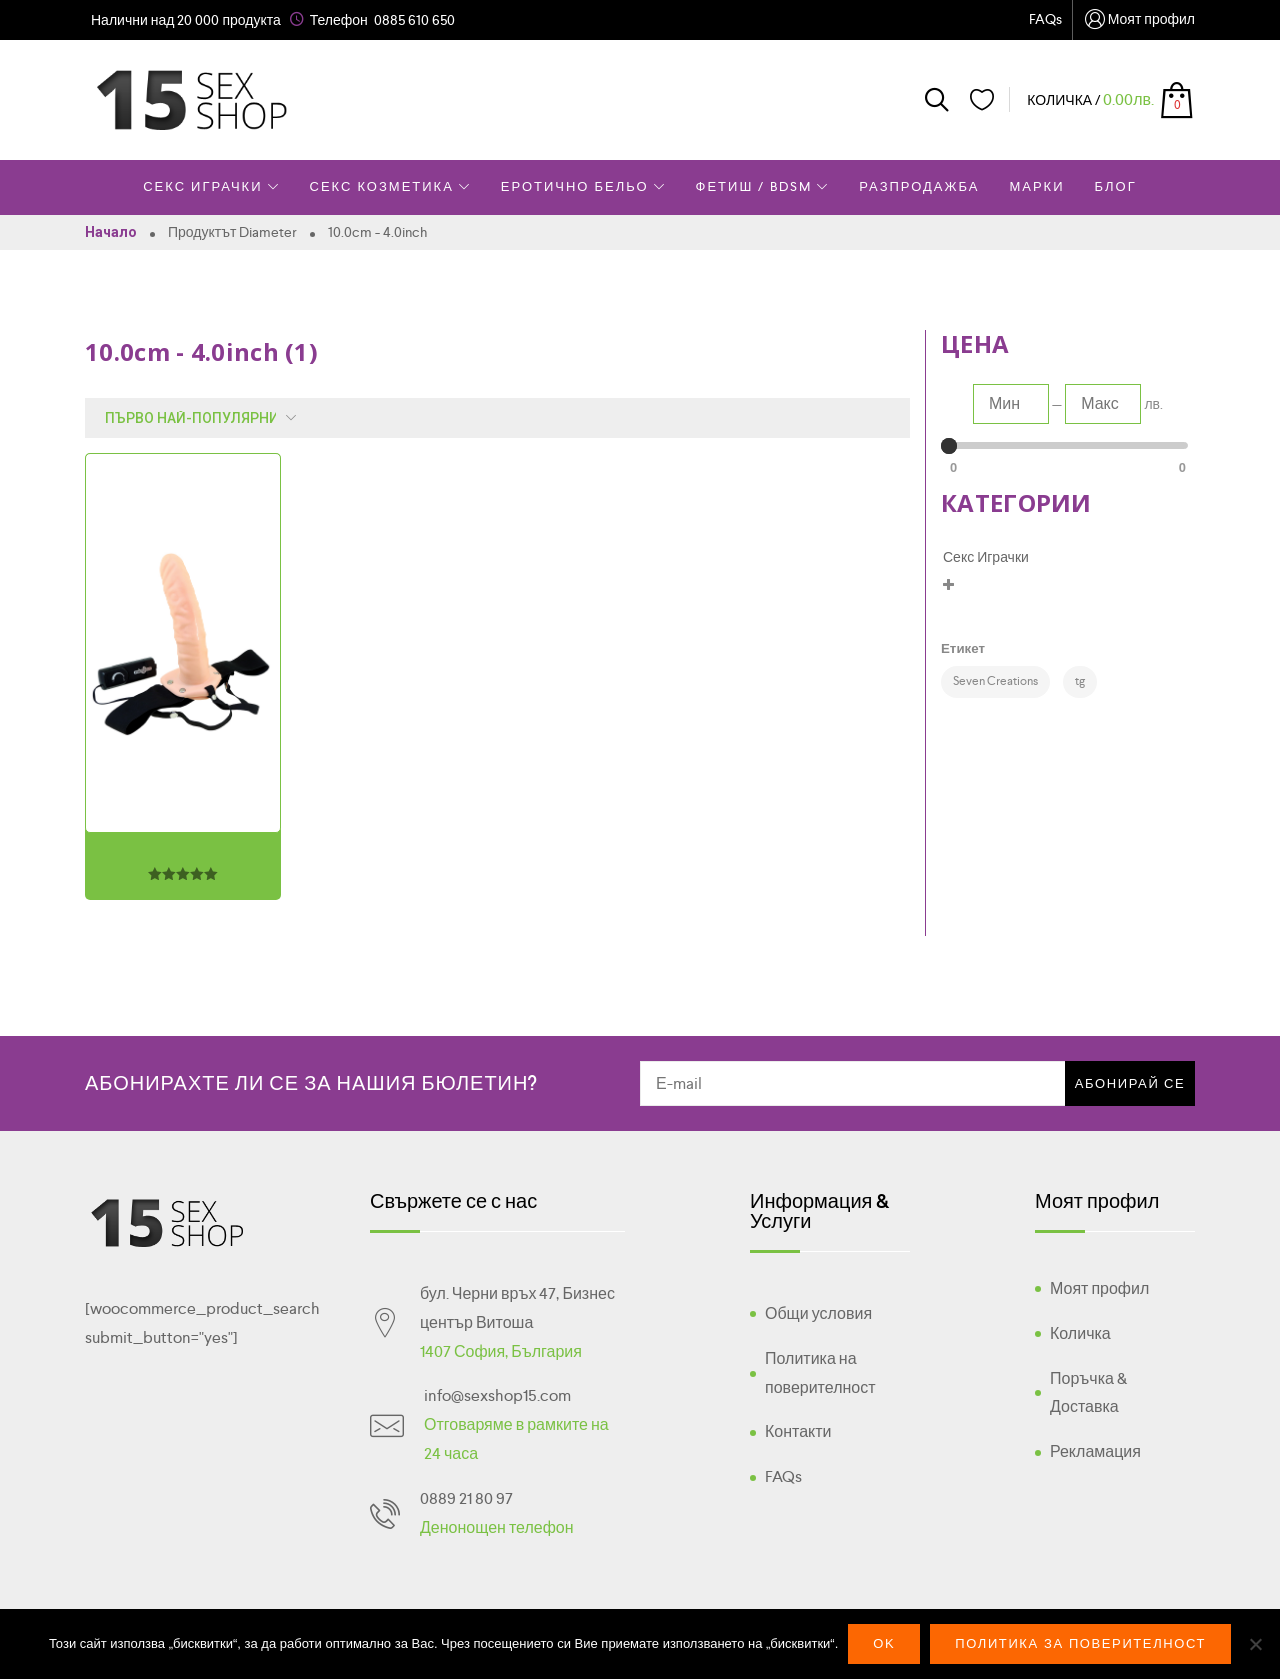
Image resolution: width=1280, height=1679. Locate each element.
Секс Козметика (390, 186)
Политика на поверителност (820, 1373)
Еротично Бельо (583, 186)
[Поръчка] (195, 418)
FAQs (1045, 19)
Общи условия (818, 1313)
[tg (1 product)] (1080, 682)
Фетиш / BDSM (763, 186)
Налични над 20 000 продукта (186, 20)
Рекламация (1095, 1451)
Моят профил (1139, 20)
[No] (1255, 1644)
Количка (1080, 1333)
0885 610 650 (414, 20)
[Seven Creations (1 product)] (995, 682)
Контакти (798, 1431)
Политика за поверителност (1080, 1643)
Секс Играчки (211, 186)
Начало (111, 232)
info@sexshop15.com (497, 1395)
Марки (1036, 186)
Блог (1116, 186)
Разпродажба (919, 186)
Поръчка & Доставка (1088, 1393)
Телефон (339, 20)
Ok (884, 1643)
